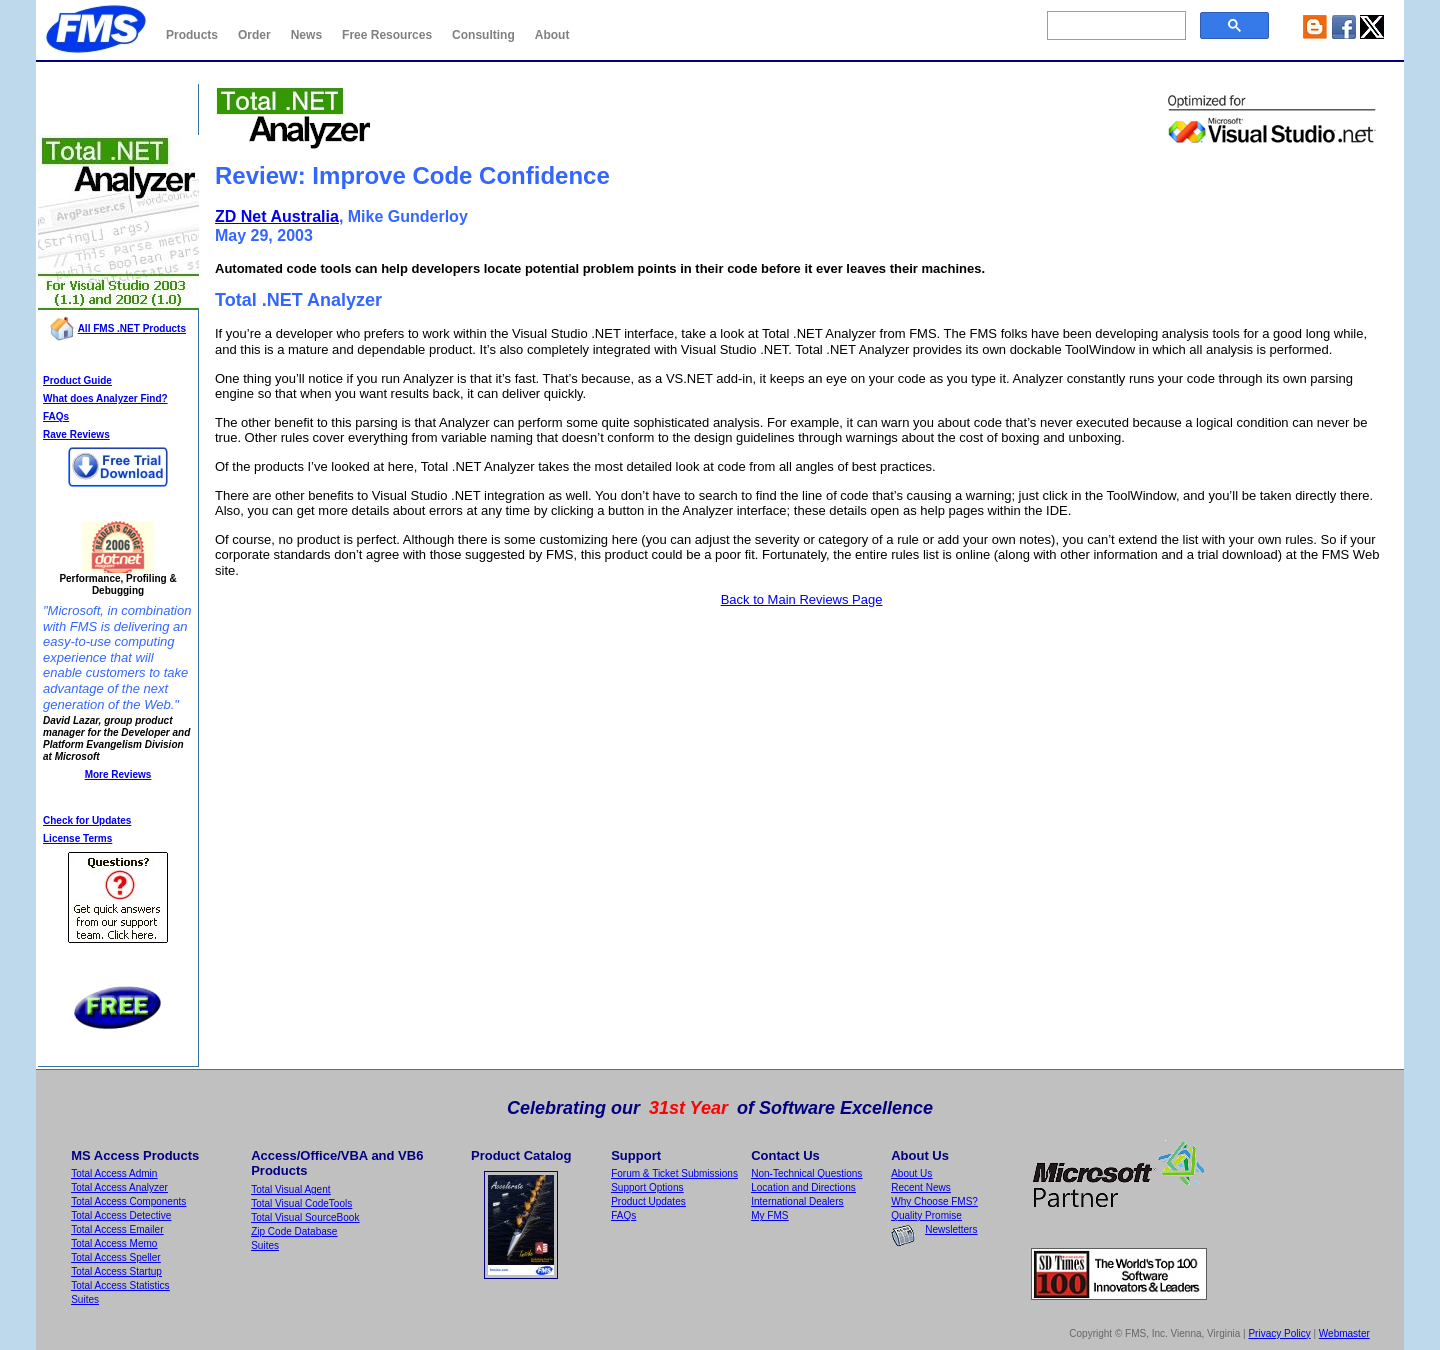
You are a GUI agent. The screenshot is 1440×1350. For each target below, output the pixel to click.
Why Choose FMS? (934, 1201)
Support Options (647, 1187)
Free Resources (387, 35)
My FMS (769, 1215)
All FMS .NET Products (132, 328)
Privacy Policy (1279, 1333)
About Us (911, 1173)
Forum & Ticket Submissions (674, 1173)
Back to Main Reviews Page (802, 599)
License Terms (77, 838)
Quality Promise (926, 1215)
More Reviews (118, 774)
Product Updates (648, 1201)
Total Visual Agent (290, 1189)
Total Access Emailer (117, 1229)
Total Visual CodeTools (301, 1203)
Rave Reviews (76, 434)
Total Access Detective (121, 1215)
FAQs (56, 416)
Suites (85, 1299)
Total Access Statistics (120, 1285)
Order (254, 35)
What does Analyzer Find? (105, 398)
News (306, 35)
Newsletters (951, 1229)
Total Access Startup (116, 1271)
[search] (1114, 26)
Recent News (920, 1187)
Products (192, 35)
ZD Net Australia (277, 216)
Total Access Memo (114, 1243)
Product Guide (77, 380)
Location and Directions (803, 1187)
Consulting (483, 35)
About (552, 35)
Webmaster (1344, 1333)
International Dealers (797, 1201)
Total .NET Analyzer (118, 106)
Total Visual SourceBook (305, 1217)
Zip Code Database (294, 1231)
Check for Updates (87, 820)
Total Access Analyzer (119, 1187)
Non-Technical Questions (806, 1173)
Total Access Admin (114, 1173)
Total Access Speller (116, 1257)
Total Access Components (128, 1201)
